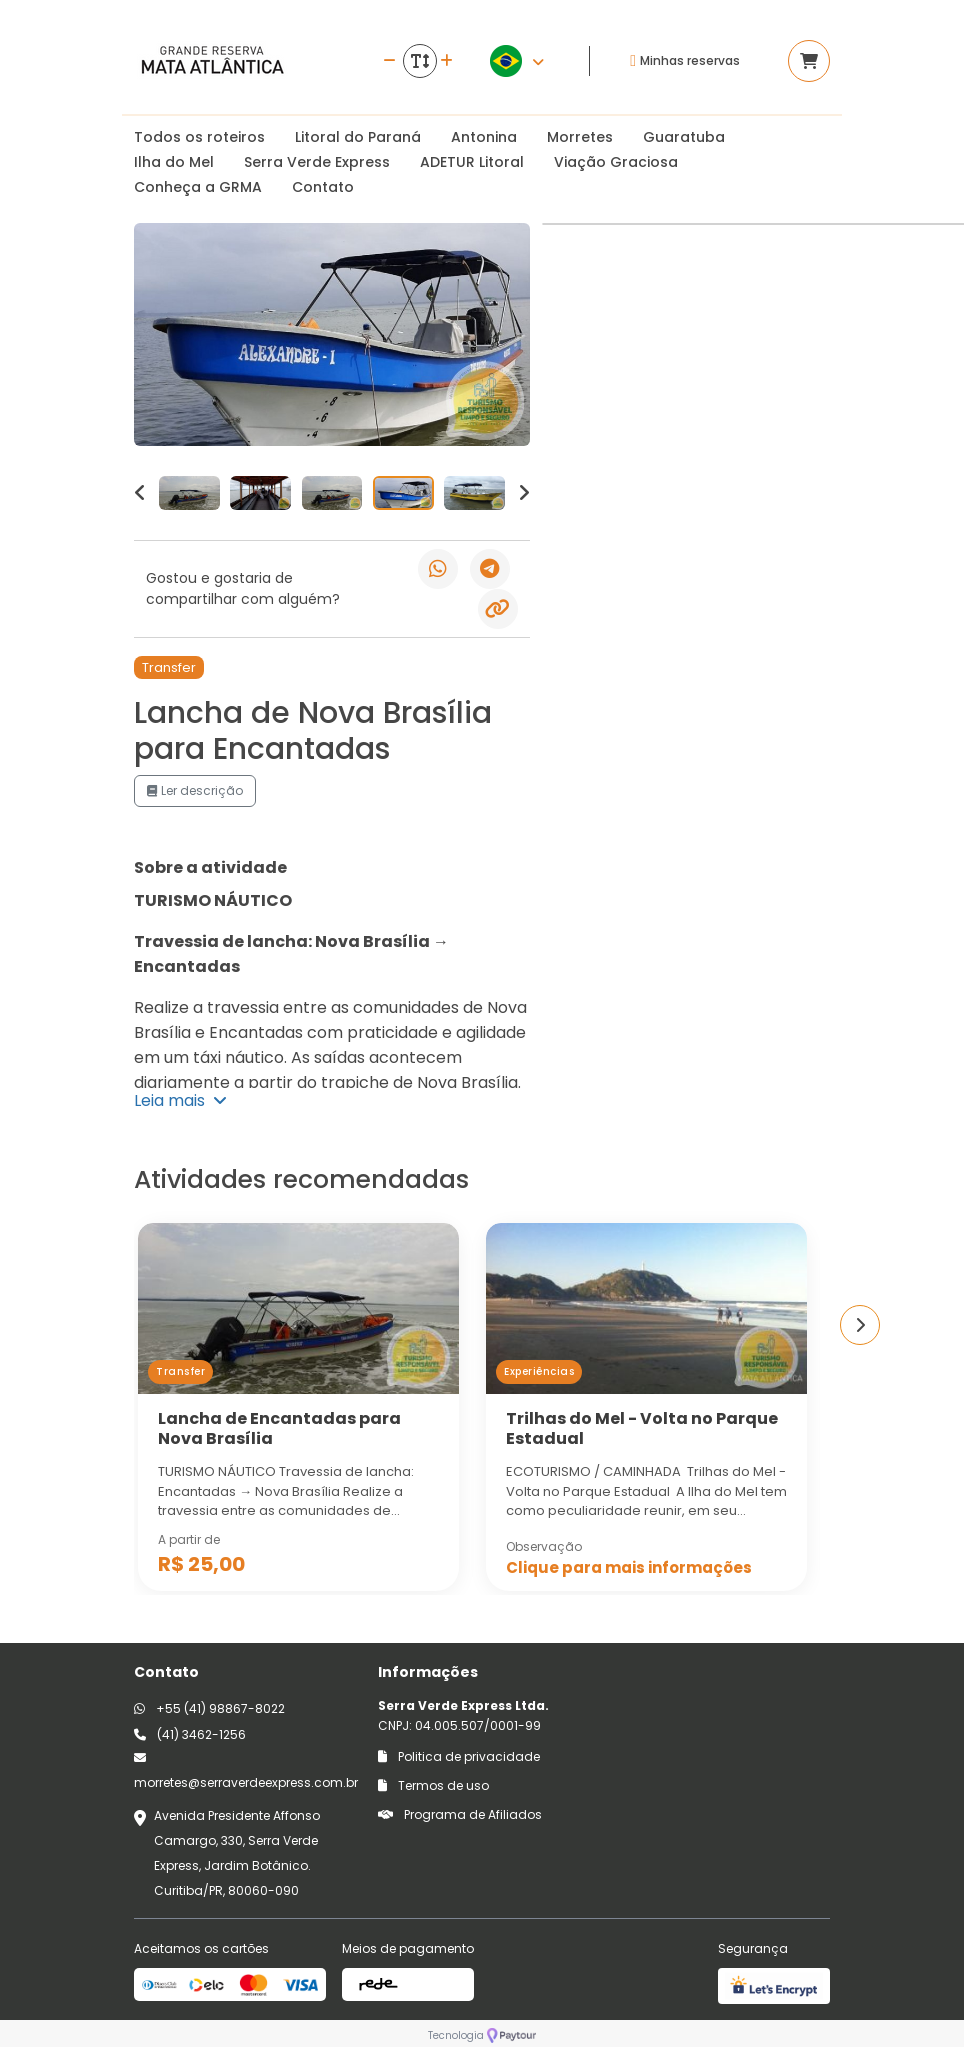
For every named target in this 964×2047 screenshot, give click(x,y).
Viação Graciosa (616, 162)
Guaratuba (684, 137)
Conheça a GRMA (198, 187)
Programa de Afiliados (460, 1814)
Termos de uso (433, 1785)
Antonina (484, 137)
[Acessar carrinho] (809, 61)
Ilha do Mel (174, 162)
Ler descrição (195, 790)
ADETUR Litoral (472, 162)
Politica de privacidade (459, 1756)
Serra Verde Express (317, 162)
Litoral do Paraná (358, 137)
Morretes (580, 137)
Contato (323, 187)
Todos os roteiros (199, 137)
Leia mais (180, 1100)
